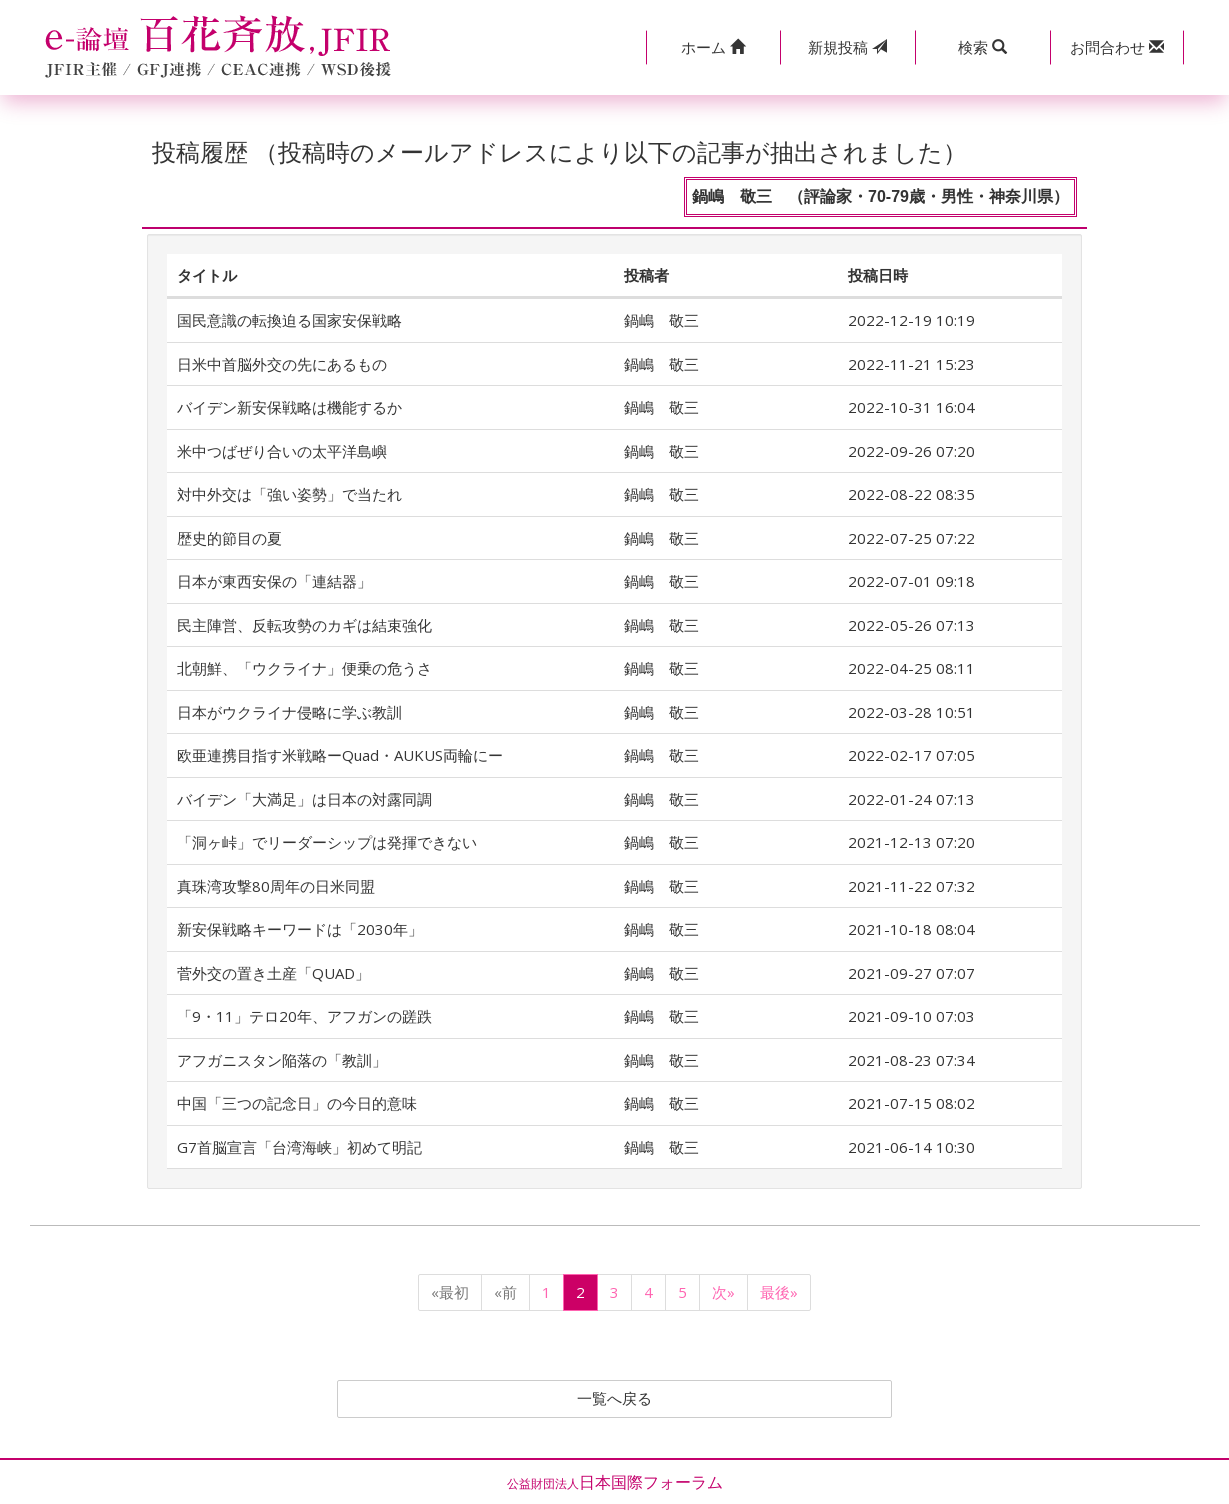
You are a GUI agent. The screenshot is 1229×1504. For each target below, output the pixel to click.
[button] (713, 47)
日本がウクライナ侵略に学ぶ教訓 (289, 712)
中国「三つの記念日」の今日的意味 (297, 1103)
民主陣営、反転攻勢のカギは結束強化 (304, 625)
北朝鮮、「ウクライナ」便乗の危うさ (304, 668)
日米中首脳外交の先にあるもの (282, 364)
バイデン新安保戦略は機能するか (289, 407)
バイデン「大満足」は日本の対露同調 (304, 799)
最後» (779, 1292)
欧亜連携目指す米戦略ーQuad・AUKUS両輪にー (340, 755)
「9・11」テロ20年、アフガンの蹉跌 (304, 1016)
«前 (505, 1292)
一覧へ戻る (615, 1399)
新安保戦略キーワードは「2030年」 (300, 929)
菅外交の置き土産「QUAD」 (273, 973)
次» (723, 1292)
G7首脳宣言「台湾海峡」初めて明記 (299, 1147)
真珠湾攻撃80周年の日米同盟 (276, 886)
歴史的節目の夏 (229, 538)
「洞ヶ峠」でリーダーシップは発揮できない (327, 842)
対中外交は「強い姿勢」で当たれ (289, 494)
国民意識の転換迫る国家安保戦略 (289, 320)
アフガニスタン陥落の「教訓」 (282, 1060)
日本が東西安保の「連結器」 (274, 581)
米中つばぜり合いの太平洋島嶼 (282, 451)
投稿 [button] (847, 47)
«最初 (450, 1292)
